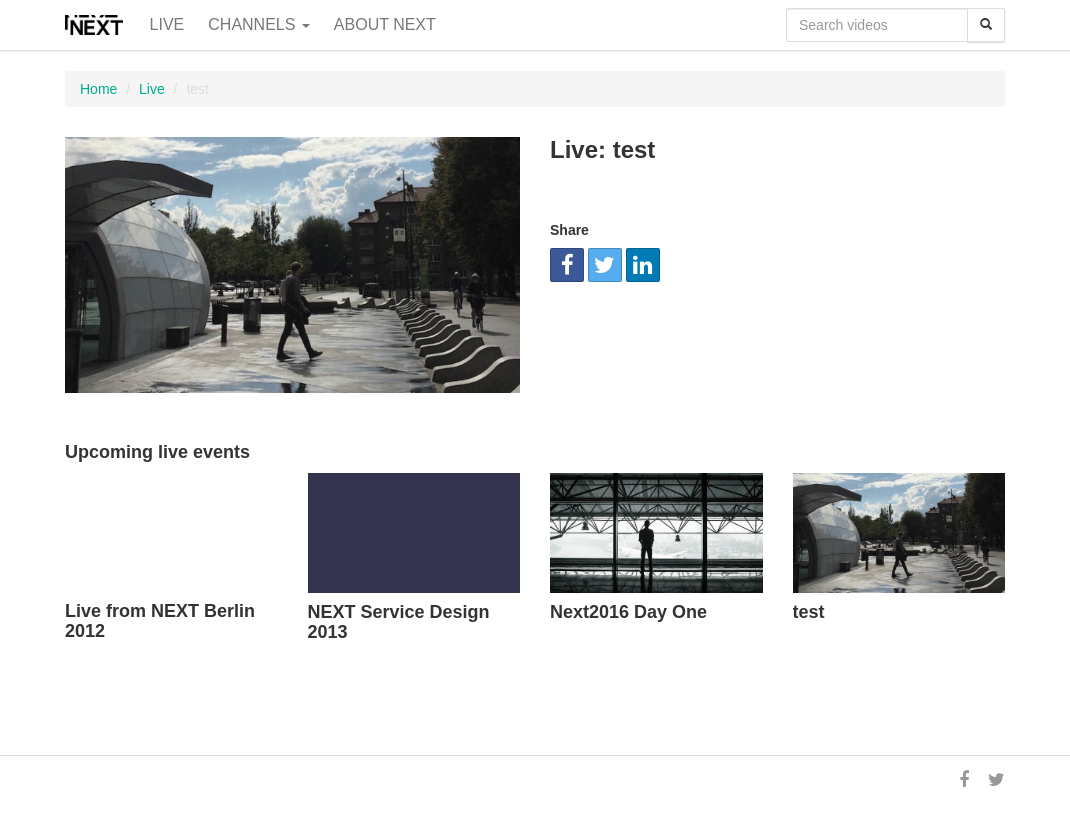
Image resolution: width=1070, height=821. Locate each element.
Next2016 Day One (628, 612)
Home (98, 89)
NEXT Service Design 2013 (399, 622)
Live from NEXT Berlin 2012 (160, 621)
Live (167, 24)
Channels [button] (259, 24)
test (809, 612)
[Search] (986, 25)
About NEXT (385, 24)
